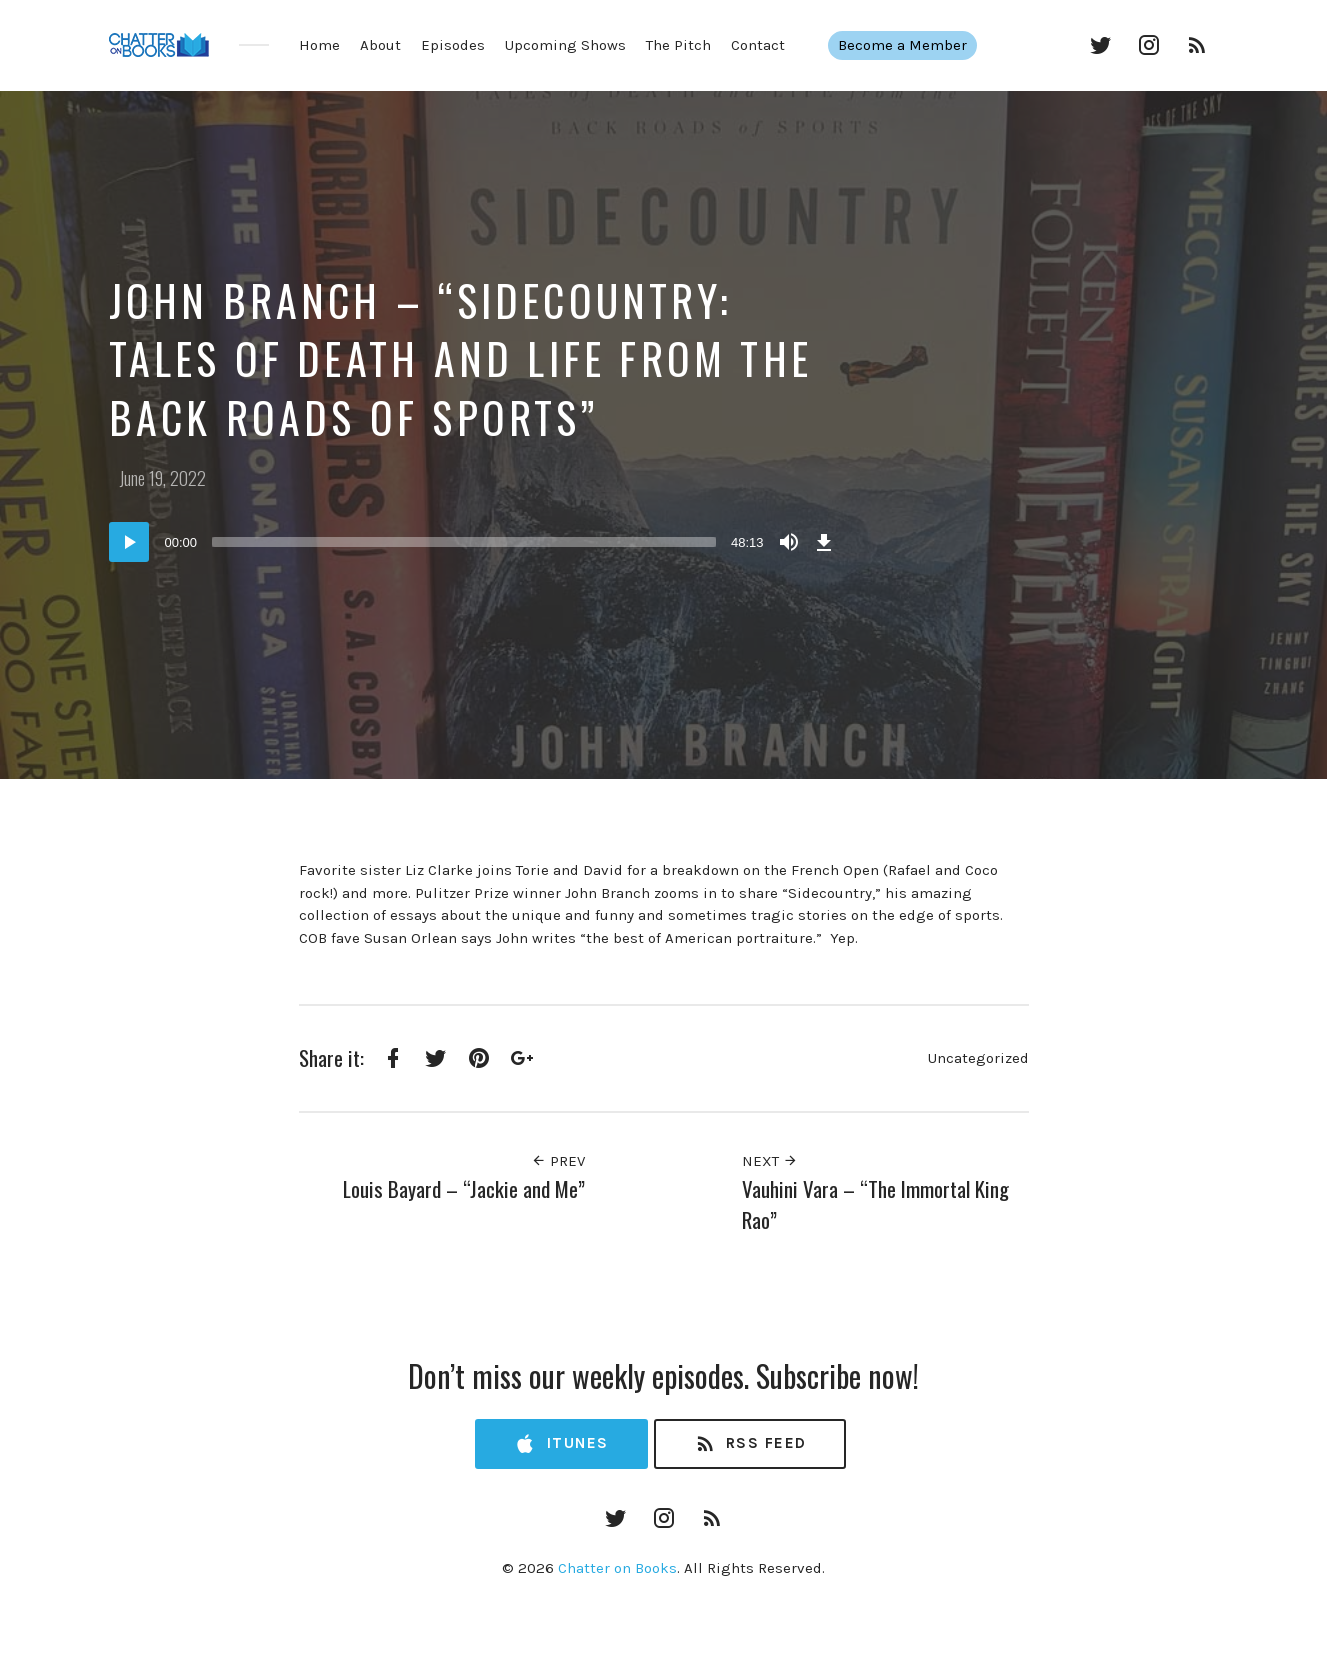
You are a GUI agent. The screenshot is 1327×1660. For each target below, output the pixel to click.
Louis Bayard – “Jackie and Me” (464, 1188)
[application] (474, 542)
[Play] (129, 542)
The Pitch (678, 45)
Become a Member (913, 45)
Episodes (453, 45)
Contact (758, 45)
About (380, 45)
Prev (558, 1161)
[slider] (464, 542)
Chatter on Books (617, 1568)
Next (770, 1161)
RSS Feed (750, 1444)
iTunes (561, 1444)
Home (319, 45)
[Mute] (789, 542)
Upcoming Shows (565, 45)
